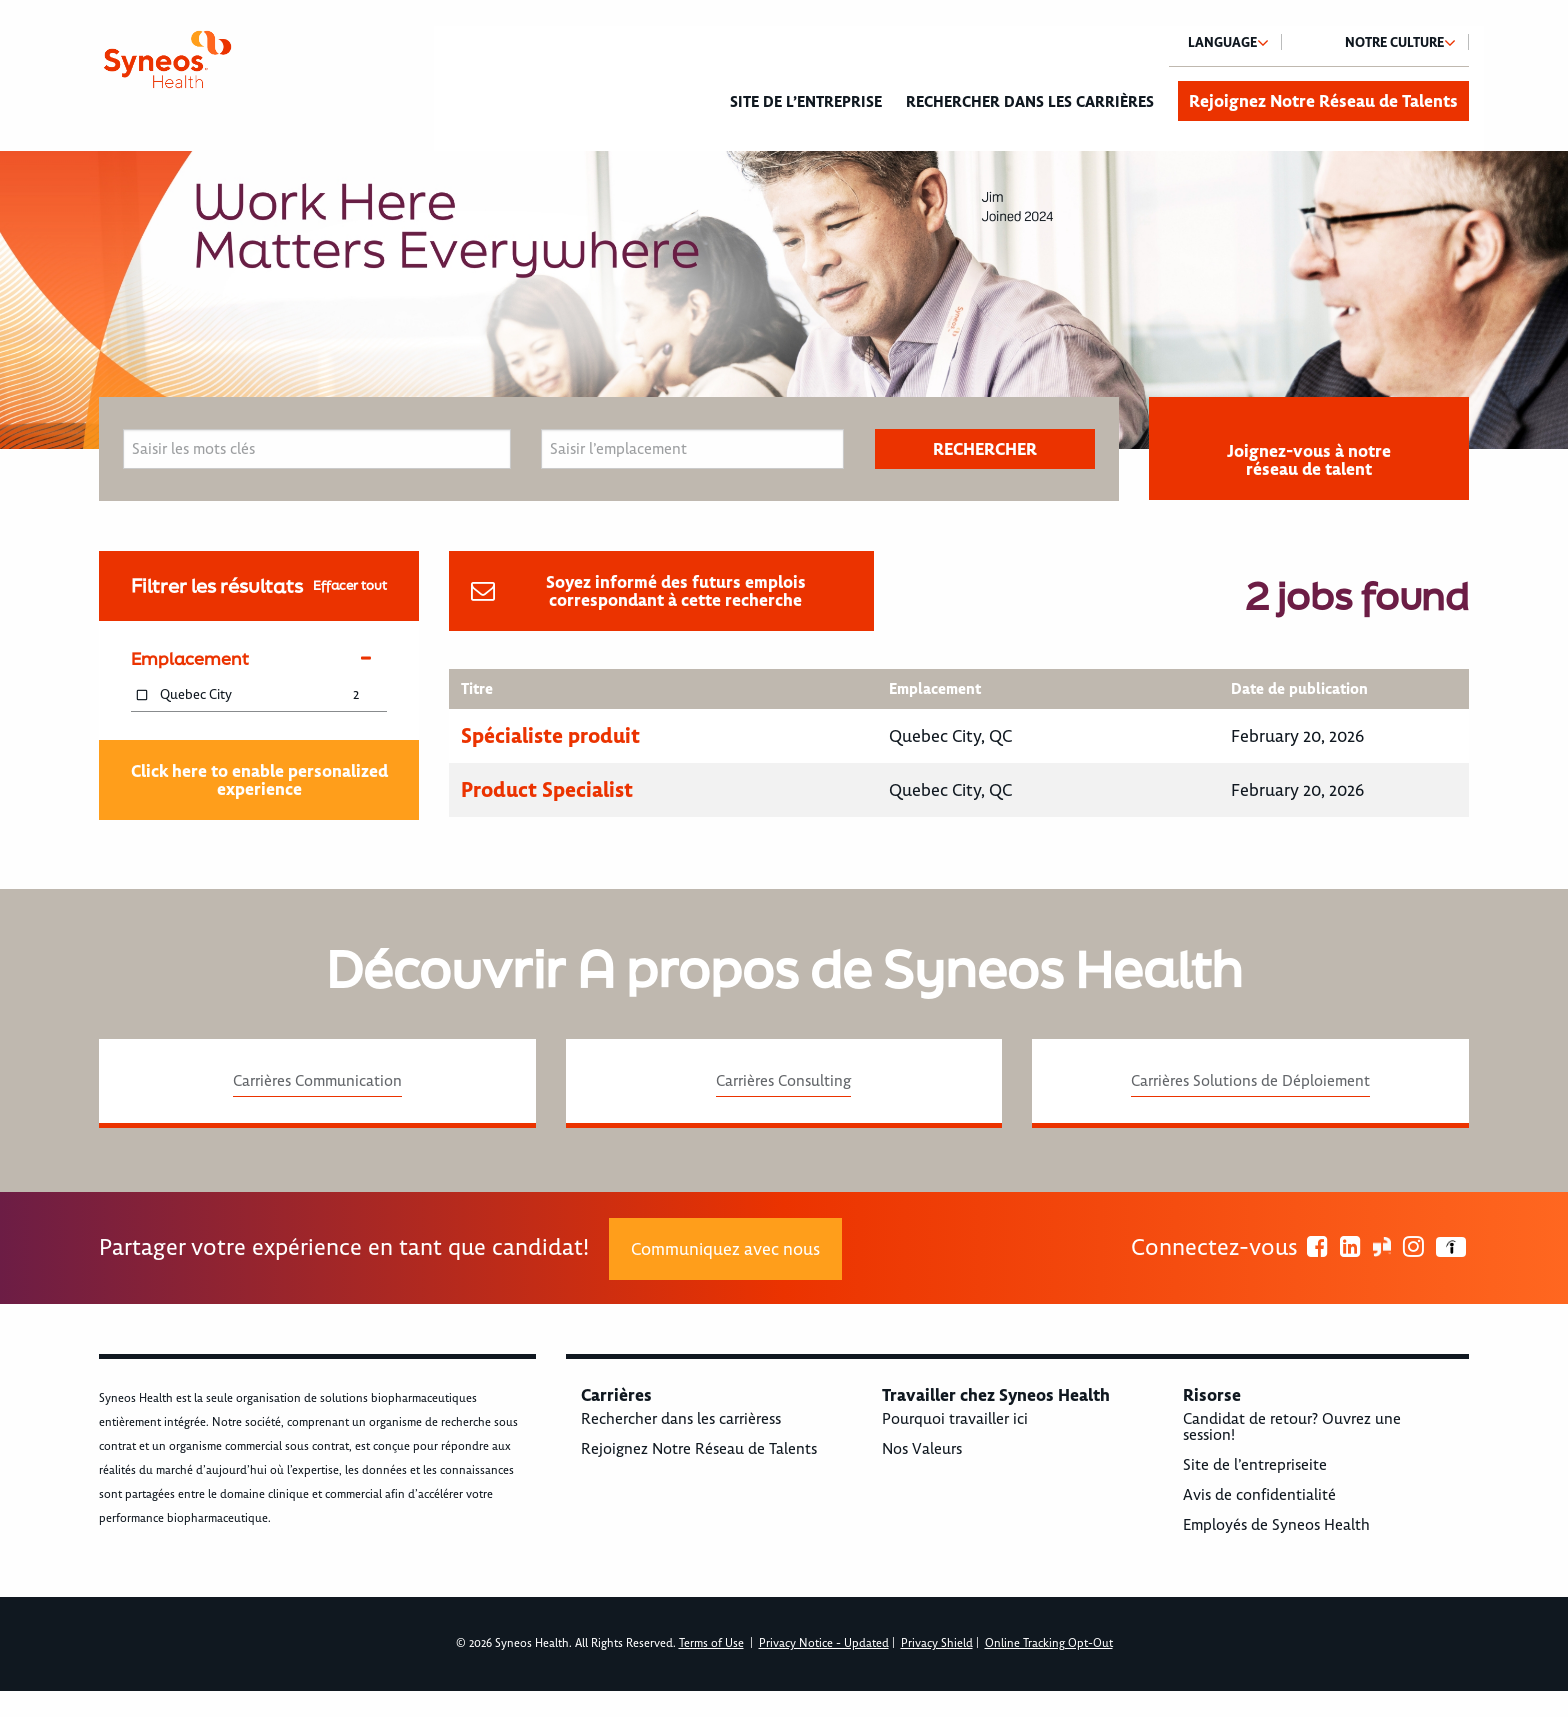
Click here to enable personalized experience (259, 780)
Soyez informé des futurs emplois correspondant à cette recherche (676, 591)
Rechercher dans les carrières (1030, 102)
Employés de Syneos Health (1276, 1525)
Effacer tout (350, 585)
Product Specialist (547, 789)
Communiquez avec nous (725, 1249)
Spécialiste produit (550, 735)
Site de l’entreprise (806, 102)
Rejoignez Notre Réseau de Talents (1323, 101)
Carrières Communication (317, 1081)
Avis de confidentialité (1259, 1495)
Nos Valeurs (922, 1449)
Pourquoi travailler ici (955, 1419)
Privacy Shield (937, 1643)
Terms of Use (711, 1643)
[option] (784, 300)
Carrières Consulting (783, 1081)
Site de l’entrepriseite (1255, 1465)
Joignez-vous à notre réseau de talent (1309, 460)
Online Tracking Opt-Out (1049, 1643)
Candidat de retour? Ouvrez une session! (1292, 1427)
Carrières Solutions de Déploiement (1250, 1081)
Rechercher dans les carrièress (681, 1419)
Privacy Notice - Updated (824, 1643)
